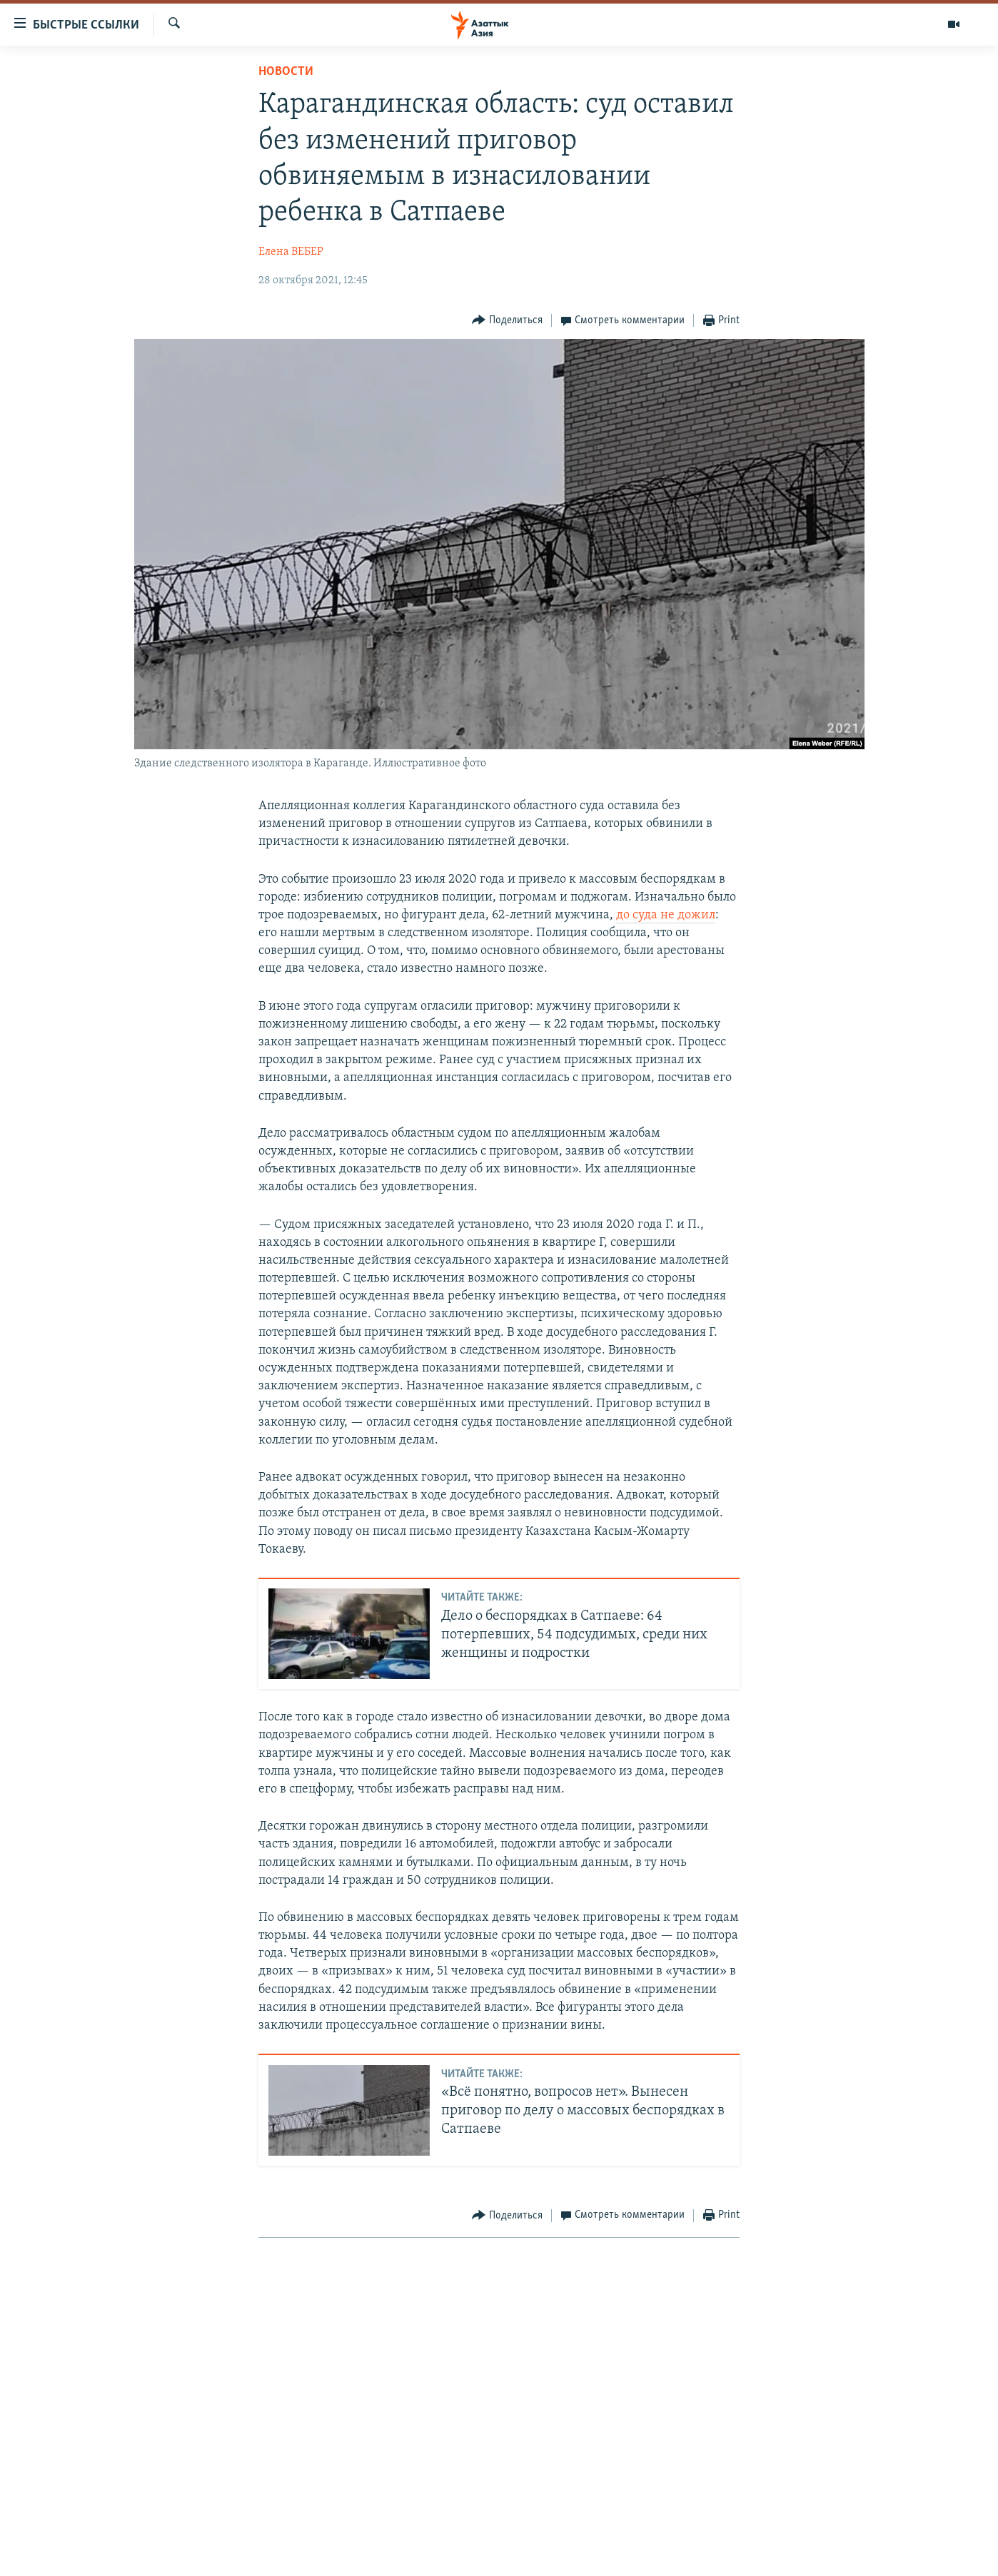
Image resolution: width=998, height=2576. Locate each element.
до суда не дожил (665, 915)
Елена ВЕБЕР (290, 252)
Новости (285, 71)
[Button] (507, 320)
